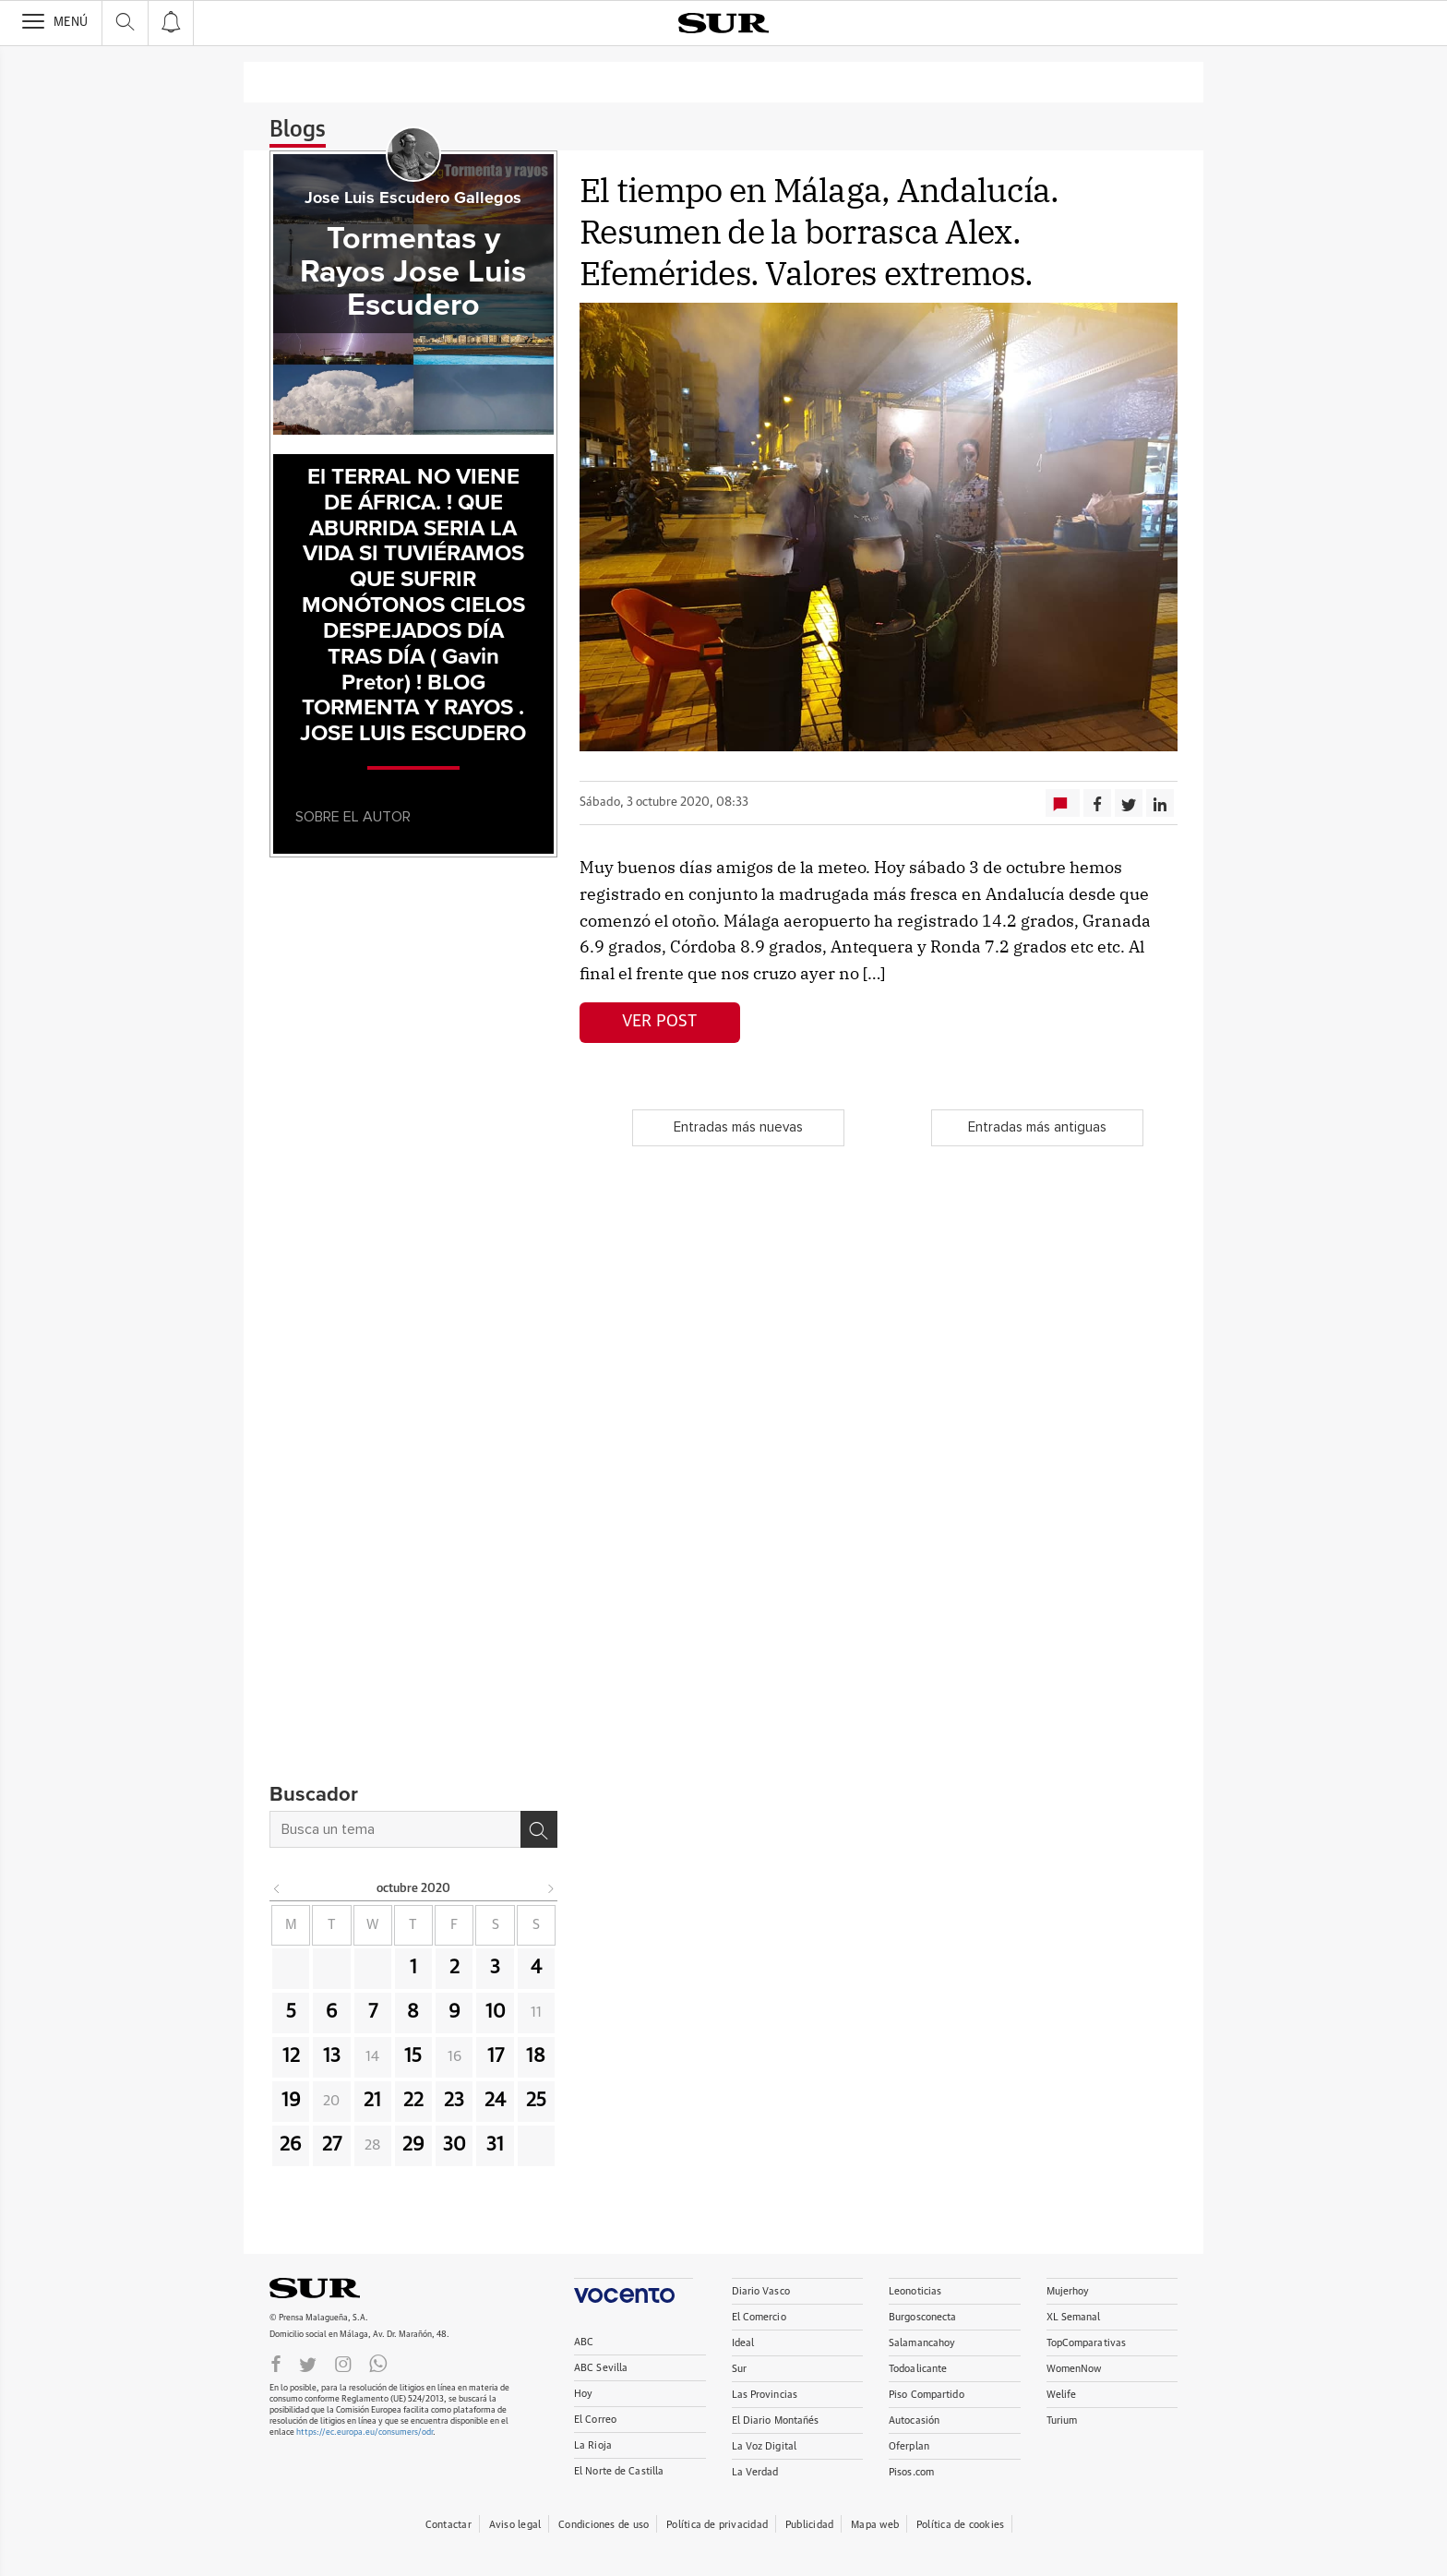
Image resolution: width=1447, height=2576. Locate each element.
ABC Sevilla (601, 2368)
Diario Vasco (761, 2291)
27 (331, 2145)
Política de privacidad (717, 2525)
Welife (1061, 2395)
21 (372, 2100)
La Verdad (755, 2472)
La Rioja (593, 2445)
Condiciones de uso (603, 2525)
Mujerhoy (1068, 2291)
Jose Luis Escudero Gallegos (413, 198)
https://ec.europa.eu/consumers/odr (364, 2432)
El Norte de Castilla (619, 2471)
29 (413, 2145)
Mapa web (875, 2525)
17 (495, 2056)
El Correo (595, 2419)
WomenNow (1074, 2369)
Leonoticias (915, 2291)
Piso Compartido (926, 2395)
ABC (583, 2342)
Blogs (297, 130)
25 (536, 2100)
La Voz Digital (764, 2446)
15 (413, 2056)
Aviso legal (515, 2525)
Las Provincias (765, 2395)
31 (495, 2145)
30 (454, 2145)
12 (291, 2056)
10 (495, 2012)
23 (454, 2100)
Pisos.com (911, 2472)
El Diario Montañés (775, 2420)
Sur (739, 2369)
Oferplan (909, 2446)
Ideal (743, 2343)
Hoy (583, 2394)
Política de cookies (960, 2525)
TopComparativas (1086, 2343)
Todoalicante (918, 2369)
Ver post (659, 1021)
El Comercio (759, 2317)
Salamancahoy (922, 2343)
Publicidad (809, 2525)
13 (332, 2056)
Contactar (448, 2525)
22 (413, 2100)
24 (495, 2100)
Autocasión (914, 2420)
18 (535, 2056)
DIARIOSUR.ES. (343, 2288)
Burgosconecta (922, 2317)
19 (291, 2100)
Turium (1062, 2420)
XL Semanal (1073, 2317)
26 (291, 2145)
